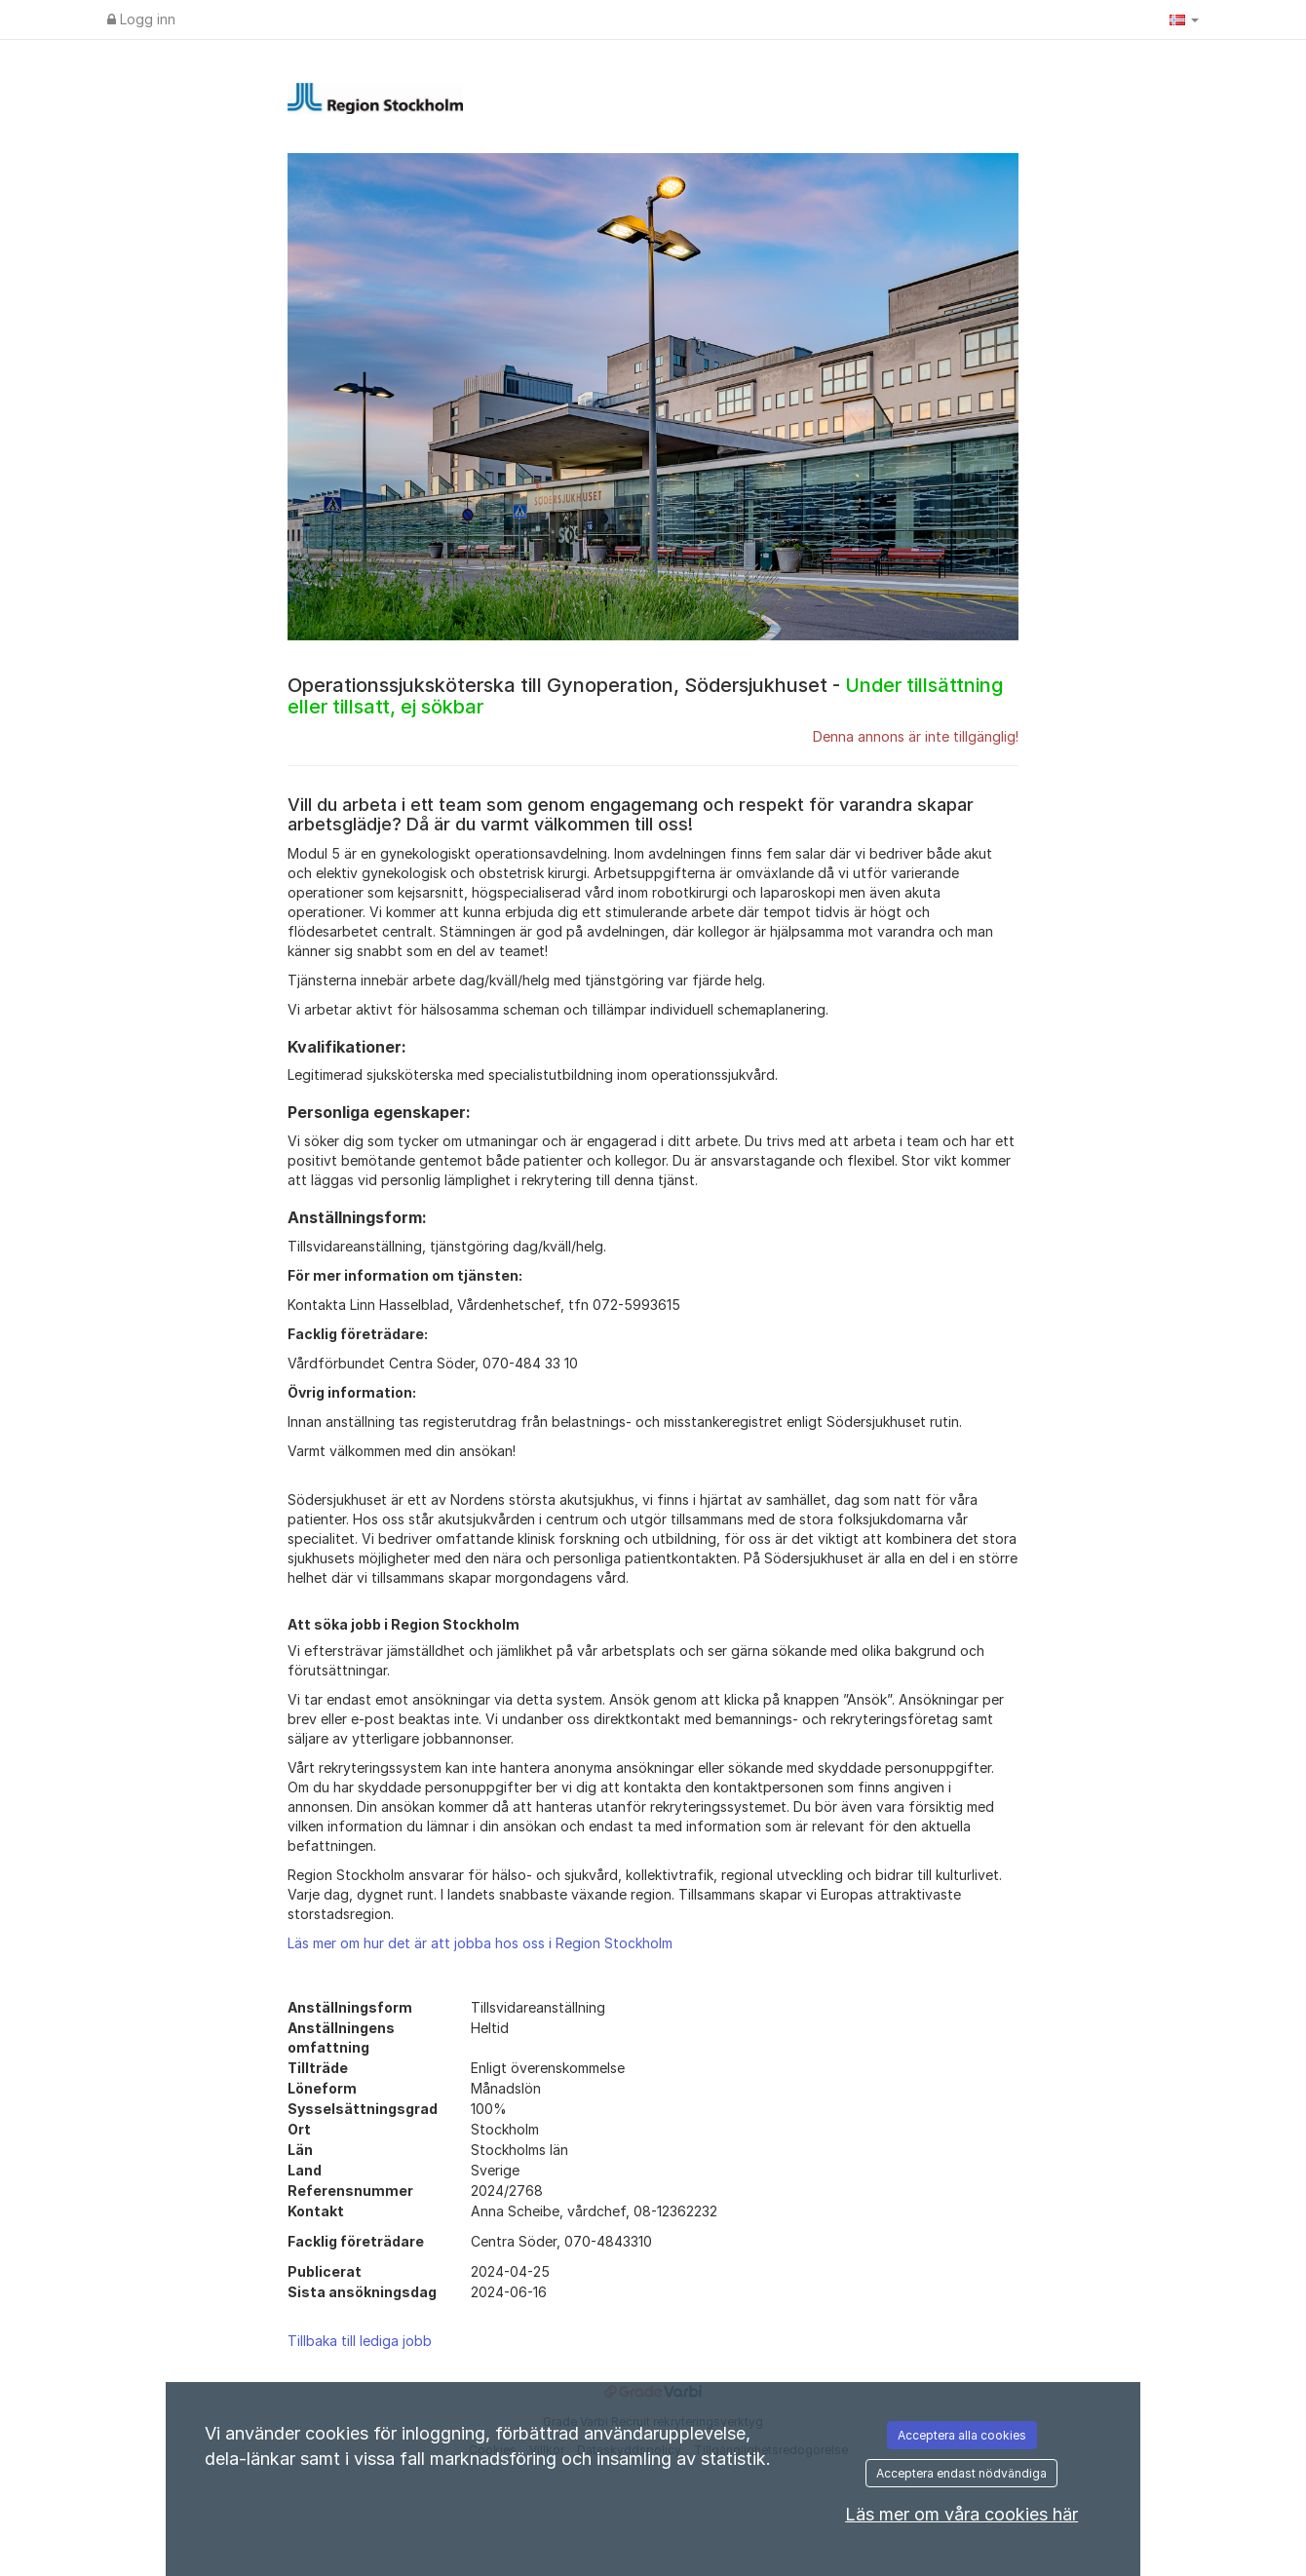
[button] (1184, 19)
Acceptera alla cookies (962, 2435)
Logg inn (141, 19)
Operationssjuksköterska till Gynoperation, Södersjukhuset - (645, 695)
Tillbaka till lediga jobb (360, 2340)
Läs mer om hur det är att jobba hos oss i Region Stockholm (480, 1943)
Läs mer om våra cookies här (961, 2514)
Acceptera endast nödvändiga (961, 2473)
